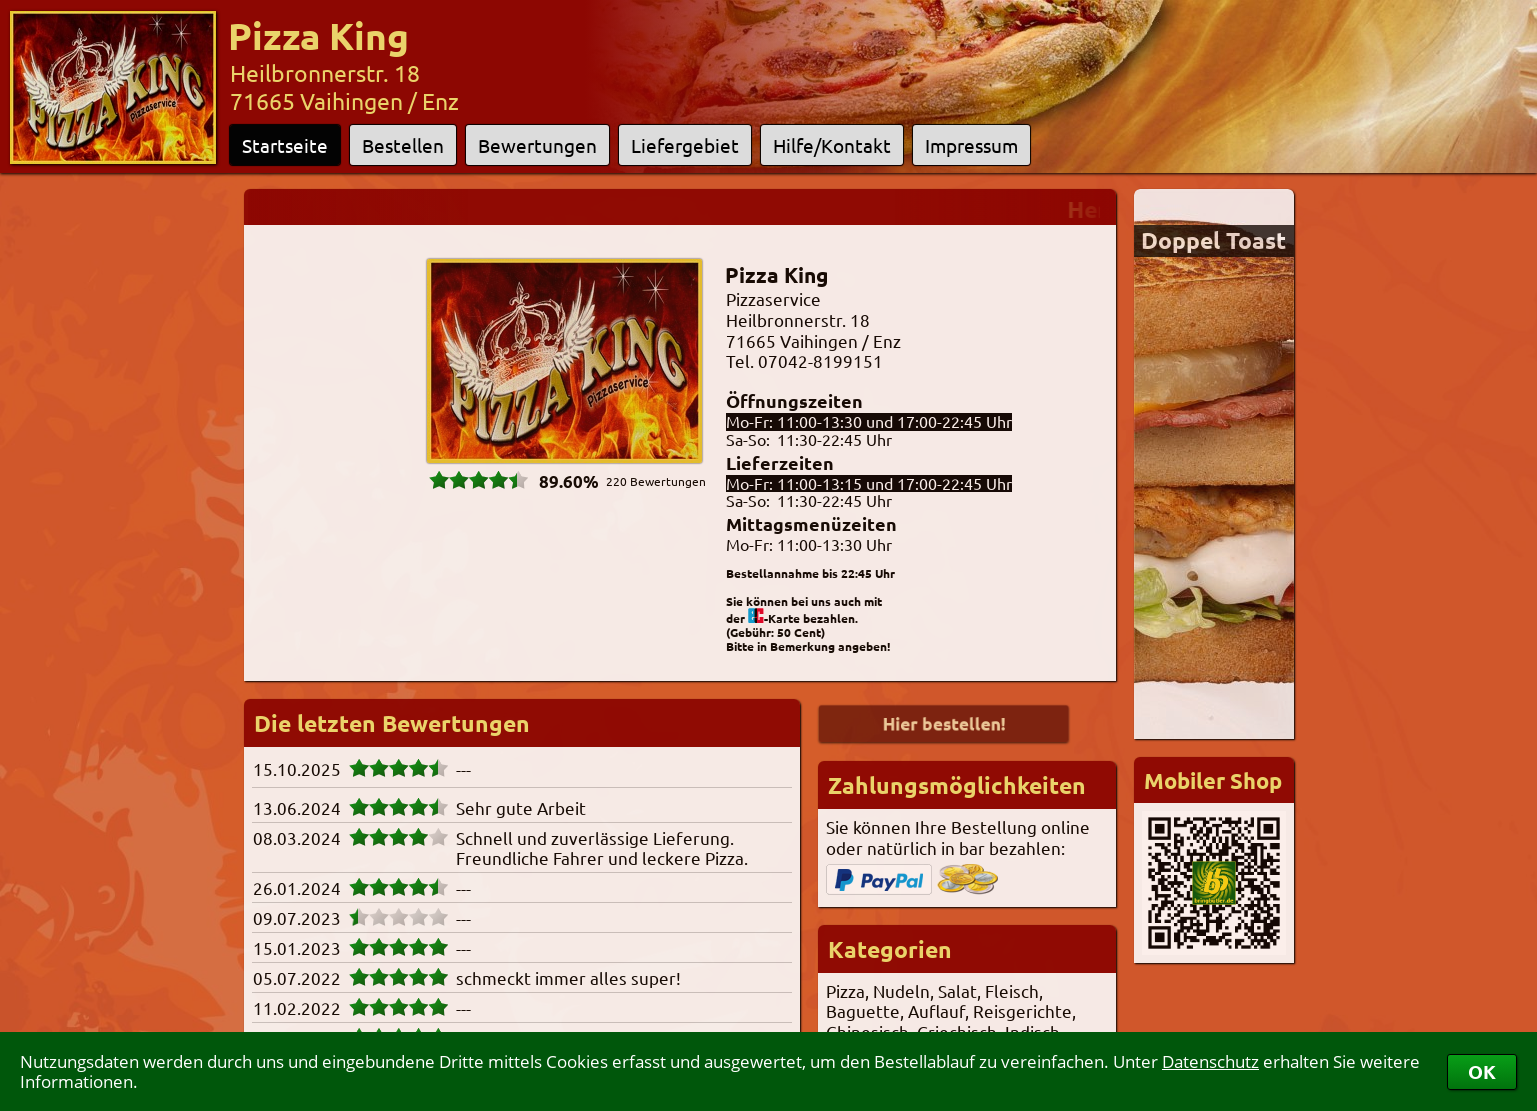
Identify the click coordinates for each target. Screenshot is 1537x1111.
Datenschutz (1210, 1061)
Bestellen (403, 145)
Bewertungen (537, 145)
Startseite (285, 145)
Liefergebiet (685, 145)
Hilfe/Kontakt (832, 145)
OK (1482, 1071)
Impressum (971, 145)
